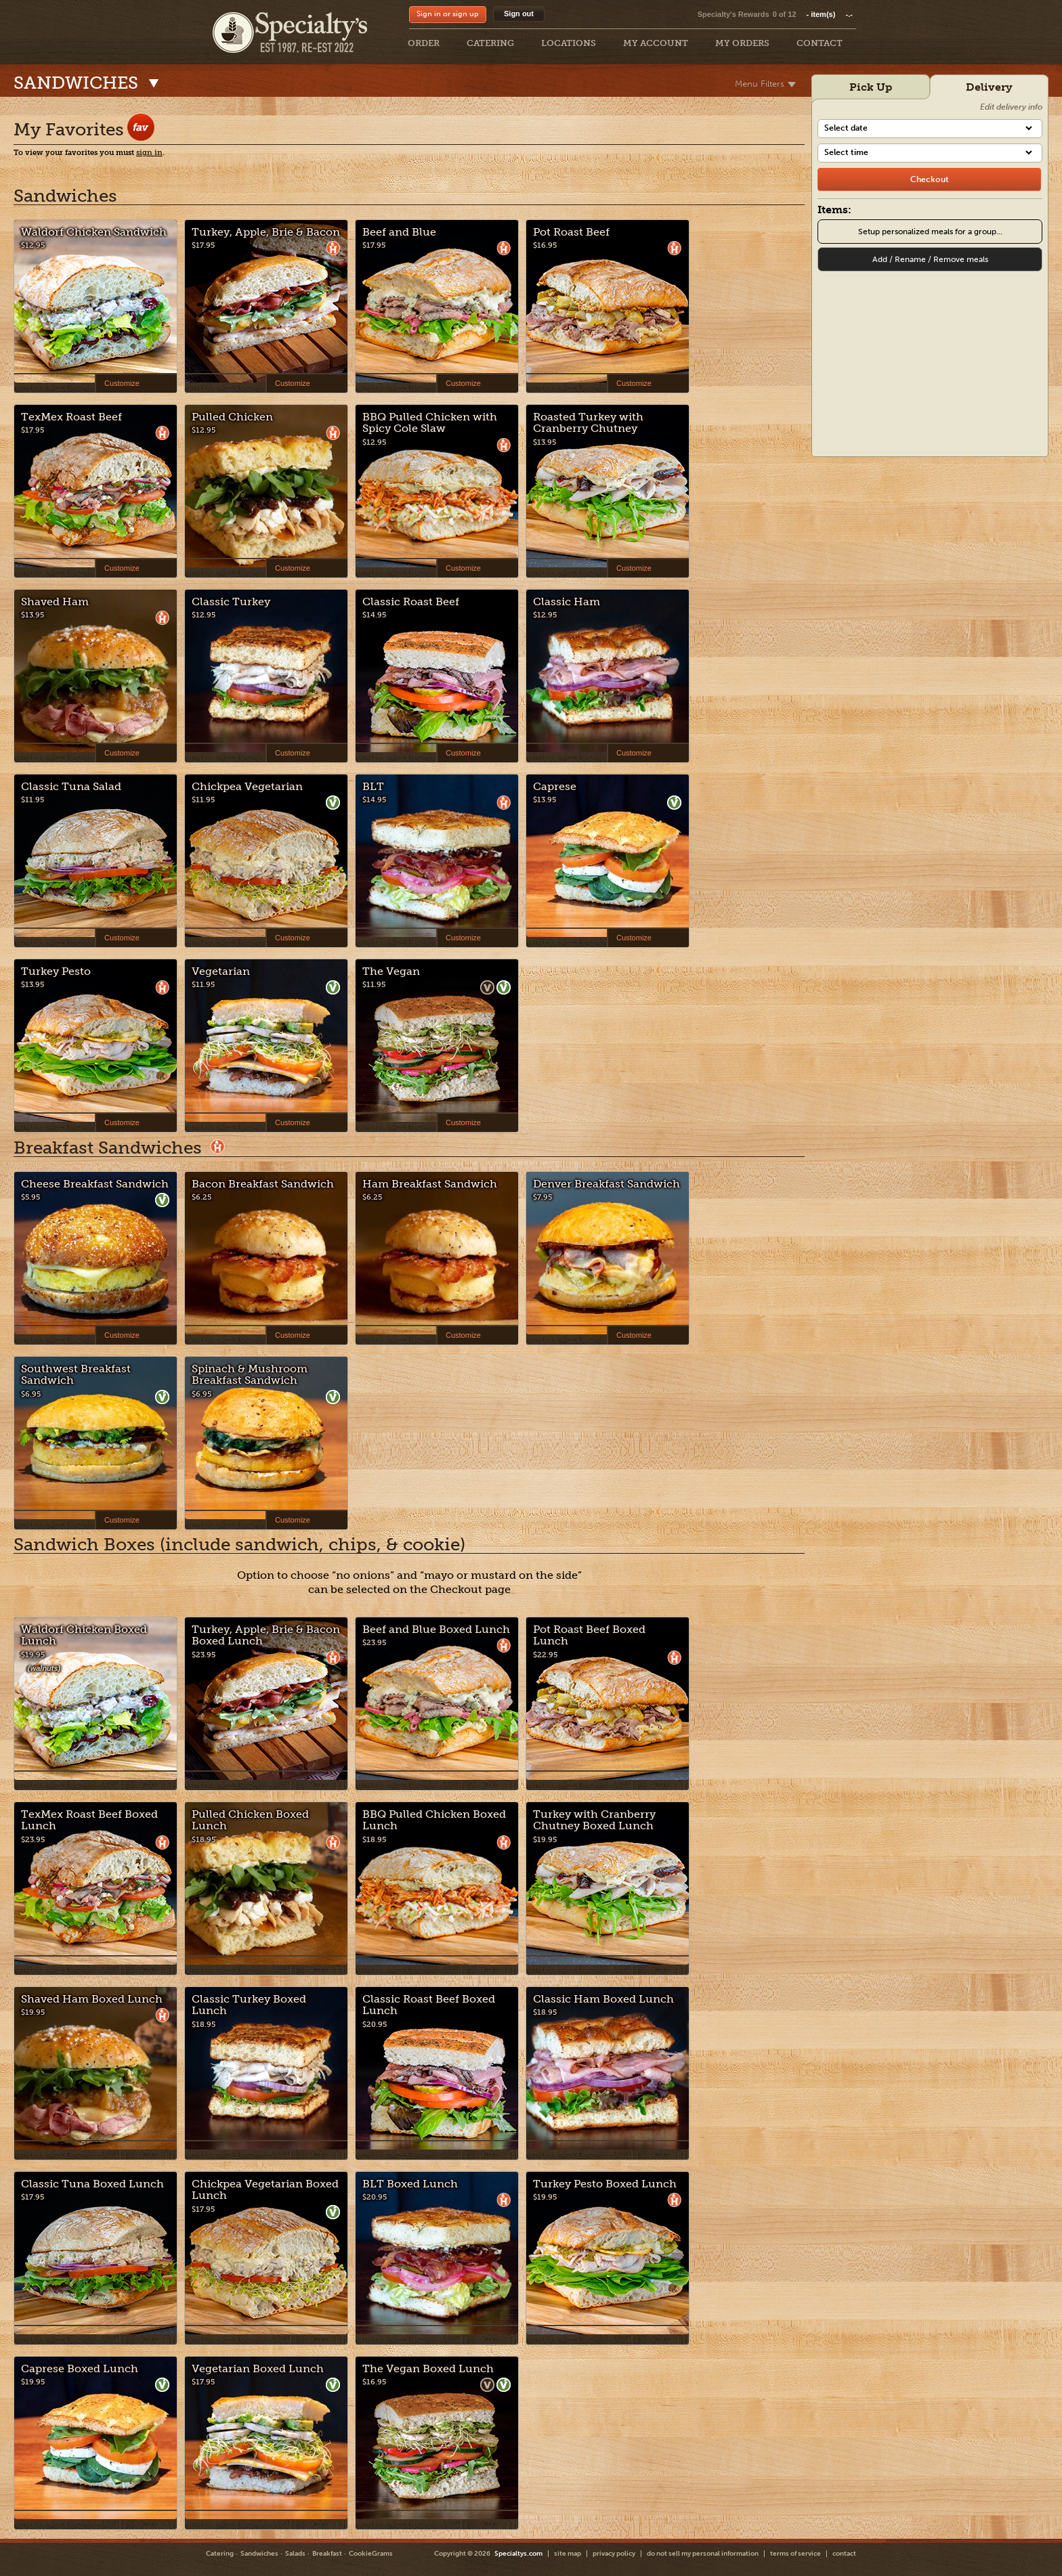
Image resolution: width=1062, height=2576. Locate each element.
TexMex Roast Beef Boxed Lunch (89, 1820)
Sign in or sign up (448, 13)
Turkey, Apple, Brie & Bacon (266, 231)
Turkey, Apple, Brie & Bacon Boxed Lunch (266, 1635)
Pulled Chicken (232, 416)
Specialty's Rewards (733, 14)
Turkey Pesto (56, 971)
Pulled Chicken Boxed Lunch (250, 1820)
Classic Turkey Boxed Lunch (249, 2004)
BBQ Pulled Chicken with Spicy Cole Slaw (429, 422)
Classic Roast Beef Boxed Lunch (428, 2004)
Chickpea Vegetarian (247, 786)
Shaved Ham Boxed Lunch (92, 1998)
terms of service (795, 2554)
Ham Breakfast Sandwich (429, 1183)
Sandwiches (259, 2554)
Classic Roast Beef (410, 601)
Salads (295, 2554)
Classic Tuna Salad (71, 786)
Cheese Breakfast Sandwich (95, 1183)
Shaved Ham (55, 601)
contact (844, 2554)
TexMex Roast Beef (71, 416)
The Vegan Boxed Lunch (428, 2368)
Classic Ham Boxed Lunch (603, 1998)
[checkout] (929, 179)
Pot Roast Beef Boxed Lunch (589, 1635)
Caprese (554, 786)
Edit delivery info (1011, 107)
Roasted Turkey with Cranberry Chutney (588, 422)
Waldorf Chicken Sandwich (94, 231)
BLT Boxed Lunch (410, 2183)
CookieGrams (371, 2554)
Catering (220, 2554)
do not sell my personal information (703, 2554)
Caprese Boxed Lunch (79, 2368)
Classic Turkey (231, 601)
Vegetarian (221, 971)
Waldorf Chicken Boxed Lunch (84, 1635)
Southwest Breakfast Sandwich (76, 1374)
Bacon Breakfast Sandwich (263, 1183)
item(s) (830, 14)
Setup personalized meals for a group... (930, 231)
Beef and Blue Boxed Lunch (436, 1629)
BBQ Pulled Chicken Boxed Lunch (434, 1820)
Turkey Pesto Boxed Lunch (605, 2183)
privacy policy (614, 2554)
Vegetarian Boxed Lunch (258, 2368)
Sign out (519, 13)
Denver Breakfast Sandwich (606, 1183)
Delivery (989, 87)
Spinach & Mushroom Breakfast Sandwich (249, 1374)
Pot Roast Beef (571, 231)
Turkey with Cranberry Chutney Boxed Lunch (594, 1820)
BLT (373, 786)
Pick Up (870, 87)
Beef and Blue (399, 231)
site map (567, 2554)
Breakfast (327, 2554)
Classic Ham (566, 601)
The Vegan (391, 971)
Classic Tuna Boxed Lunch (92, 2183)
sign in (149, 152)
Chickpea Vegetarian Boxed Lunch (265, 2189)
